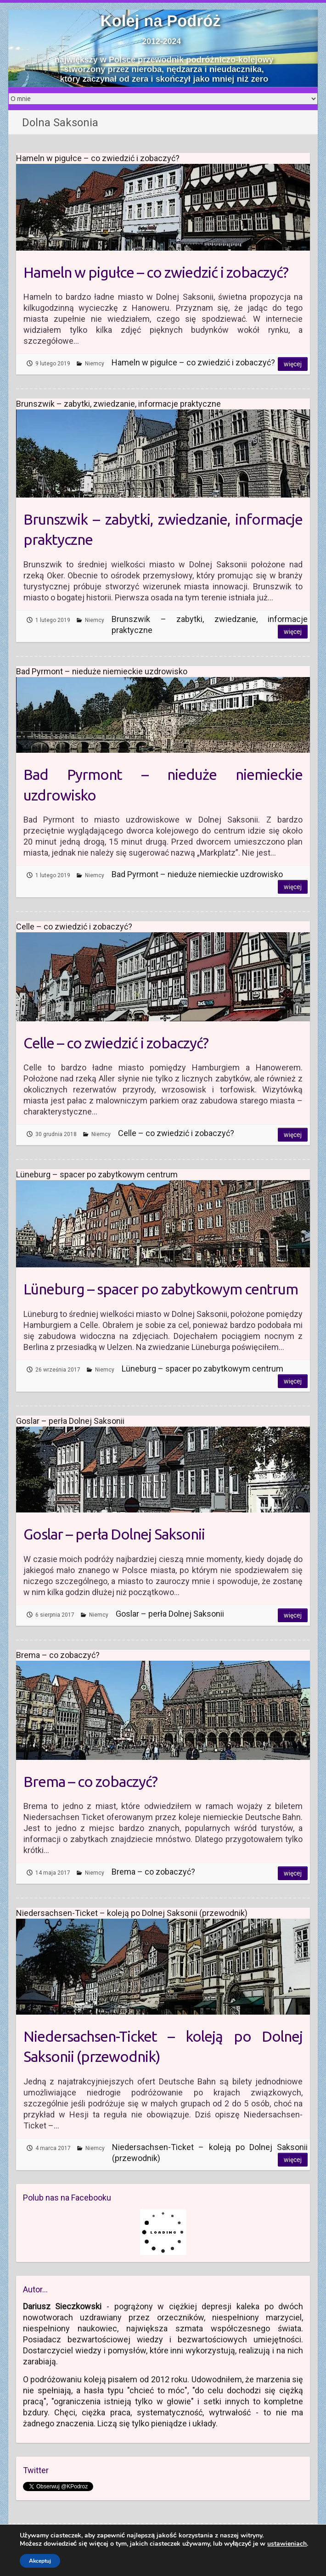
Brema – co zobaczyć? (90, 1781)
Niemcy (94, 363)
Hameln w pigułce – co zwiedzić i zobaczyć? (155, 272)
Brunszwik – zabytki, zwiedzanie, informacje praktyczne (163, 529)
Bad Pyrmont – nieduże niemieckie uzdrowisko (163, 784)
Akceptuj (40, 2561)
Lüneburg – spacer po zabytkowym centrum (160, 1289)
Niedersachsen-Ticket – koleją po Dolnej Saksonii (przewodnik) (163, 2046)
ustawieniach (287, 2544)
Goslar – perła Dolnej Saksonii (114, 1534)
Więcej (293, 364)
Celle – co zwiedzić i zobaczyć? (115, 1043)
